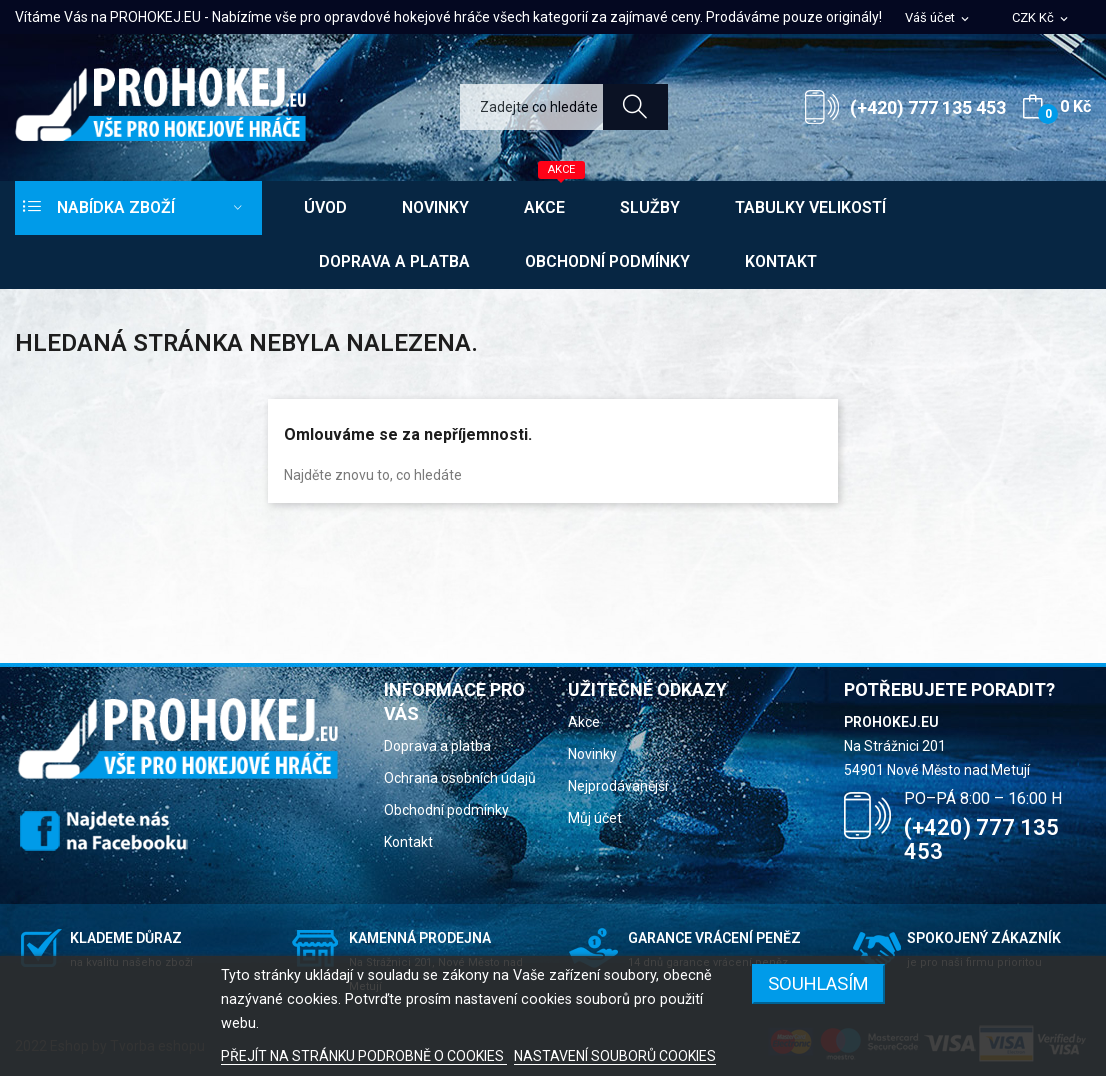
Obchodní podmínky (446, 810)
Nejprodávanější (618, 786)
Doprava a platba (437, 746)
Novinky (592, 754)
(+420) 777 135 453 (928, 107)
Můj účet (595, 818)
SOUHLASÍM (818, 983)
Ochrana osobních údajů (460, 778)
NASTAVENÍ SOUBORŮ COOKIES (615, 1056)
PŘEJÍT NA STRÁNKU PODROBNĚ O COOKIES (364, 1056)
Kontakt (408, 842)
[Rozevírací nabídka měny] (1041, 18)
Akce (584, 722)
